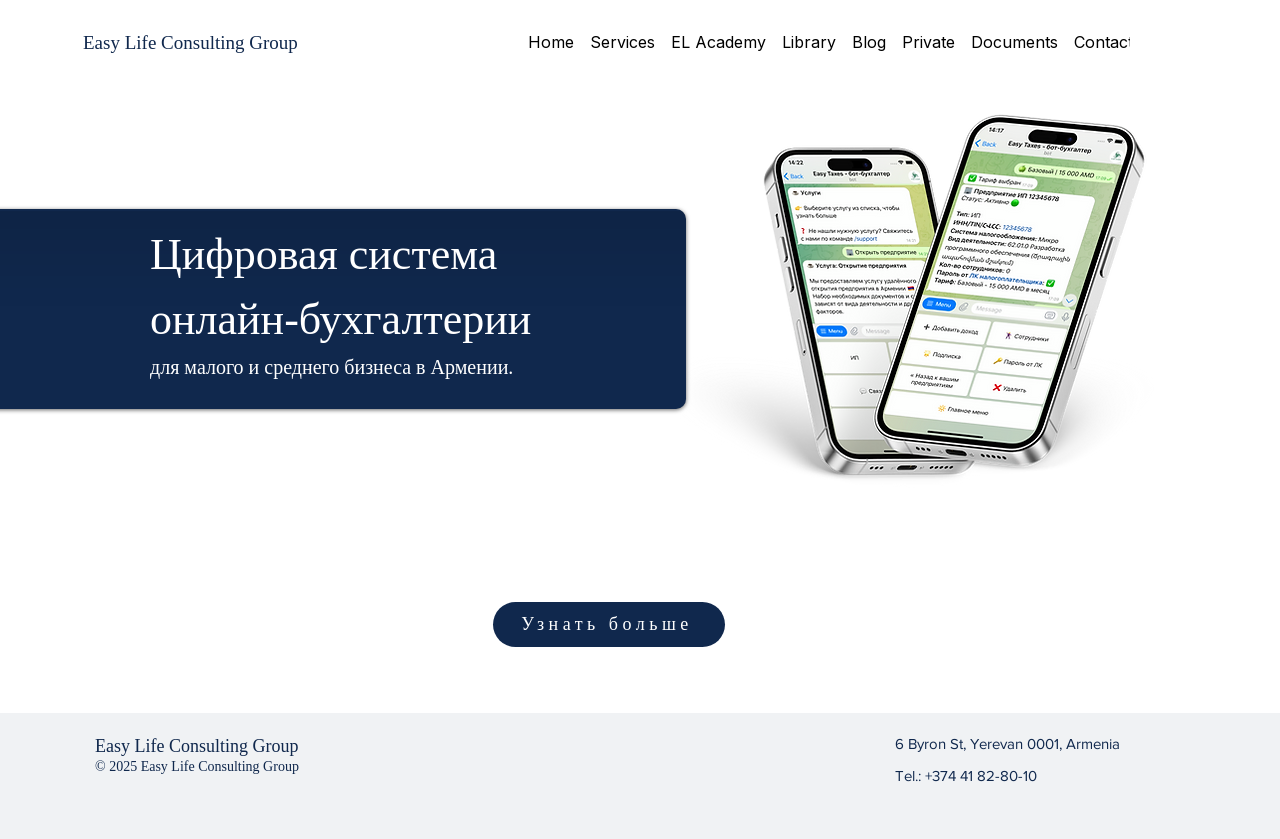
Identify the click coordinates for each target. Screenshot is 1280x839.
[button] (622, 41)
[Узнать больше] (609, 624)
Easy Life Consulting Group (196, 746)
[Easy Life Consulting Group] (190, 43)
